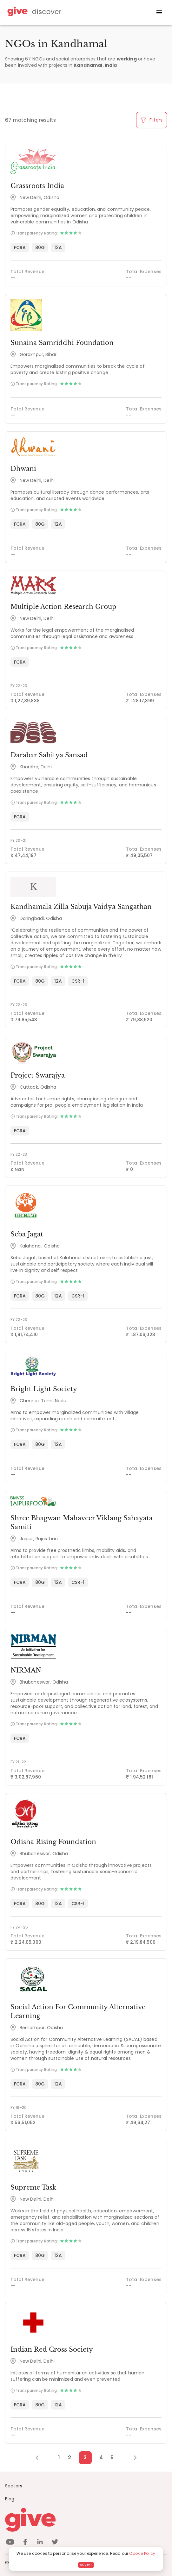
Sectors (13, 2486)
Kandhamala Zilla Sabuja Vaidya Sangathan (81, 906)
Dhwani (23, 468)
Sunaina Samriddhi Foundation (62, 343)
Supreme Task (33, 2187)
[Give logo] (86, 2520)
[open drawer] (159, 12)
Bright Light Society (43, 1389)
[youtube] (10, 2543)
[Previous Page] (40, 2457)
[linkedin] (40, 2543)
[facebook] (25, 2543)
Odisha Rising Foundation (53, 1842)
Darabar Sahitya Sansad (49, 755)
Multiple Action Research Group (63, 606)
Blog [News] (10, 2499)
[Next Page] (131, 2457)
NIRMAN (25, 1670)
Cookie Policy (142, 2553)
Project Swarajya (37, 1075)
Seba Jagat (26, 1234)
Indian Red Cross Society (51, 2349)
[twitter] (55, 2543)
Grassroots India (37, 186)
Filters (151, 120)
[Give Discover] (33, 12)
